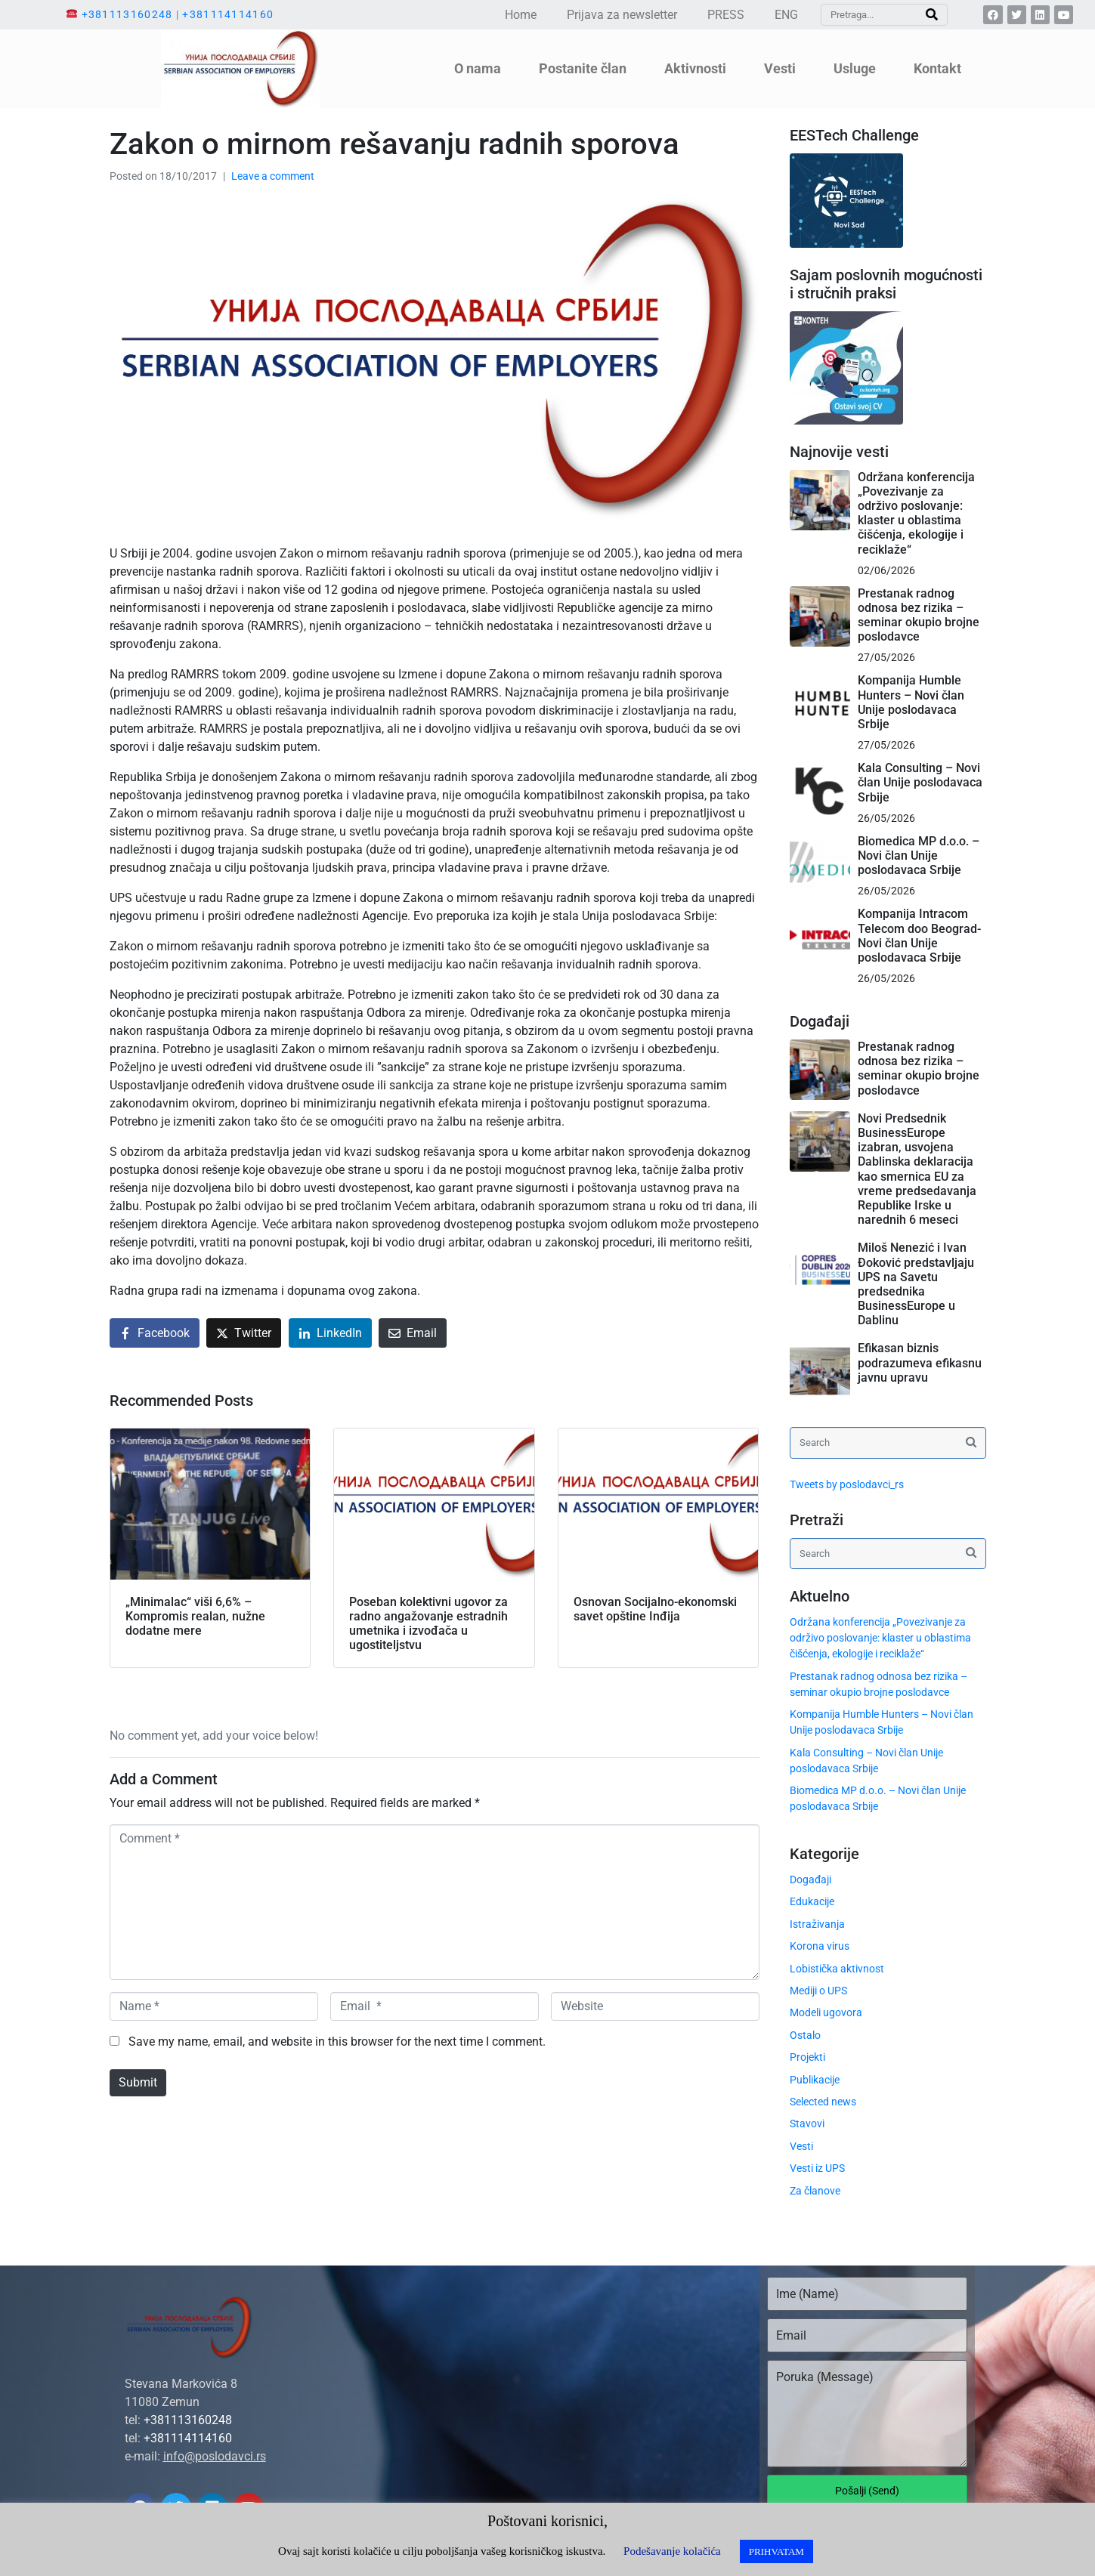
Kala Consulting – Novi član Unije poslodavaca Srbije (920, 782)
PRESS (725, 15)
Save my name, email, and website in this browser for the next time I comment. (337, 2041)
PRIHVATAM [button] (776, 2551)
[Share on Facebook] (155, 1333)
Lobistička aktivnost (837, 1969)
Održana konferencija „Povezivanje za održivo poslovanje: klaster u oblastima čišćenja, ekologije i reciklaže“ (916, 513)
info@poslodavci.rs (214, 2456)
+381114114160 (228, 14)
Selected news (823, 2102)
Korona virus (819, 1946)
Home (521, 15)
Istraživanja (817, 1924)
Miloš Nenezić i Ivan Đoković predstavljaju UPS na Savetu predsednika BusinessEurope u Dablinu (916, 1283)
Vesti (780, 68)
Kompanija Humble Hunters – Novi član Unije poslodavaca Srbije (911, 702)
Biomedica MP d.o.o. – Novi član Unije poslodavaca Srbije (918, 855)
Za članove (815, 2191)
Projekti (807, 2057)
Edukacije (812, 1901)
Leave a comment (272, 176)
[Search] (932, 15)
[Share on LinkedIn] (330, 1333)
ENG (786, 15)
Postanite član (582, 68)
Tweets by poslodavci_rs (847, 1484)
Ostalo (805, 2035)
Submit (138, 2082)
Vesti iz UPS (817, 2168)
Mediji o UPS (818, 1991)
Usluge (855, 68)
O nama (477, 68)
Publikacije (815, 2080)
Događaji (810, 1879)
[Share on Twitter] (243, 1333)
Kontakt (937, 68)
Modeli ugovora (826, 2012)
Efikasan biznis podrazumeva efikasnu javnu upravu (920, 1362)
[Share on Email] (413, 1333)
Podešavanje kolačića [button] (672, 2551)
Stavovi (807, 2123)
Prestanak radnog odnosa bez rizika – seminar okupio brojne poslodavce (918, 615)
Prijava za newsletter (622, 15)
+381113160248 (127, 14)
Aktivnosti (695, 68)
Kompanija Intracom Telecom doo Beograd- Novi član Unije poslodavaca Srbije (919, 936)
